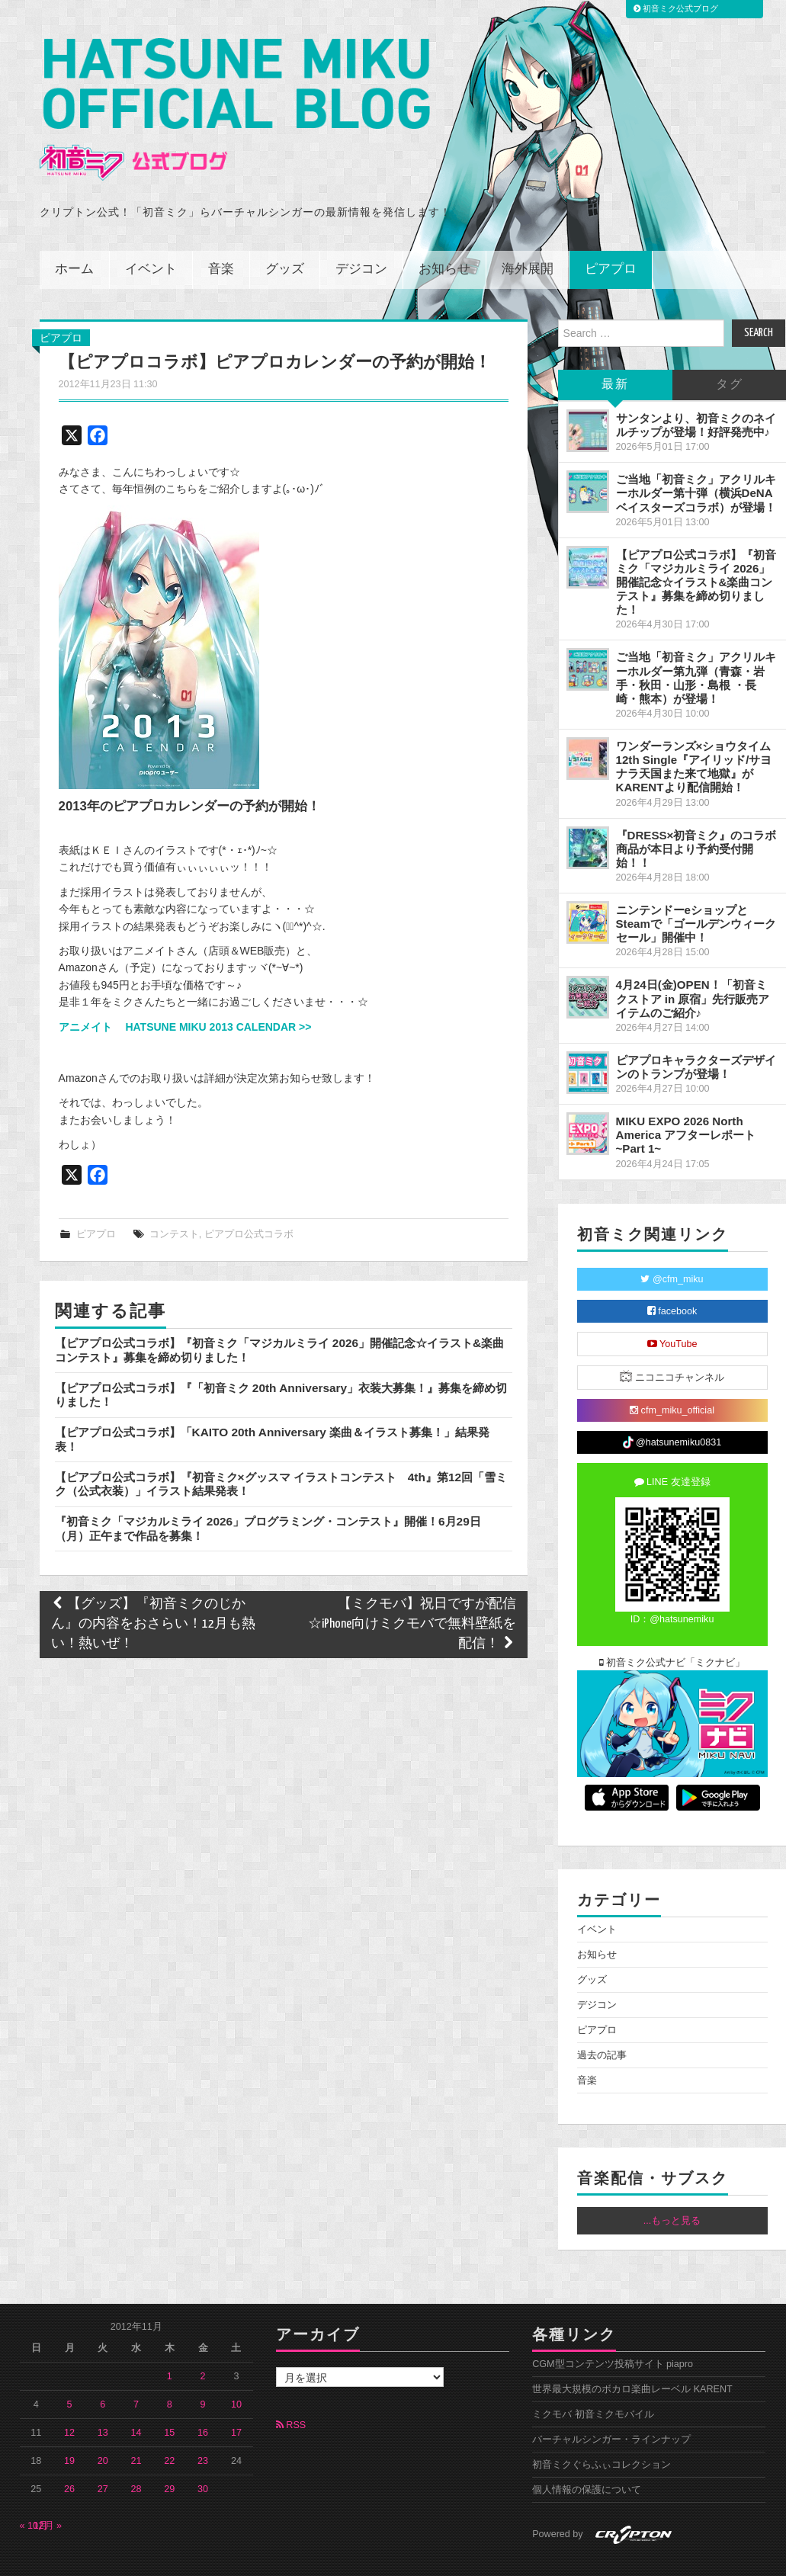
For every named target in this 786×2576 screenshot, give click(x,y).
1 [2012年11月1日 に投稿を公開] (169, 2342)
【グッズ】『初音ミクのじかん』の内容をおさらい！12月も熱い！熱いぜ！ (153, 1590)
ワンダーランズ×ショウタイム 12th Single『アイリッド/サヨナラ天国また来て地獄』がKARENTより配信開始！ (694, 733)
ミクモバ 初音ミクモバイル (593, 2381)
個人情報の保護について (586, 2456)
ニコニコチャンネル (672, 1342)
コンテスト (174, 1200)
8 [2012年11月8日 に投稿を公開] (169, 2371)
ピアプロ (611, 236)
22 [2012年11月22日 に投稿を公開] (169, 2427)
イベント (151, 236)
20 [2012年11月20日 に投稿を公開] (103, 2427)
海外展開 (527, 236)
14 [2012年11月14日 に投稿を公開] (136, 2399)
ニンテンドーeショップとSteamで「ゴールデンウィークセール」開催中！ (696, 890)
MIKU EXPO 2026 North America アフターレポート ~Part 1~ (686, 1101)
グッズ (284, 236)
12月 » (48, 2492)
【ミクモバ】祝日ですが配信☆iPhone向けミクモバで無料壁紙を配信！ (412, 1590)
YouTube (672, 1310)
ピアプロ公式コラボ (249, 1200)
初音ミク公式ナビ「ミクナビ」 (672, 1629)
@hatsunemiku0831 (672, 1409)
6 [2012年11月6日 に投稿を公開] (102, 2371)
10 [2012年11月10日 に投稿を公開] (236, 2371)
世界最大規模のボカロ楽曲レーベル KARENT (632, 2355)
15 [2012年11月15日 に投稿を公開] (169, 2399)
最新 (615, 351)
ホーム (74, 236)
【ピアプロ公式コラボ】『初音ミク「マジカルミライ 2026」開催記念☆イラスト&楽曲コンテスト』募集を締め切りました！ (696, 549)
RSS (291, 2391)
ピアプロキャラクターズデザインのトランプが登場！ (696, 1033)
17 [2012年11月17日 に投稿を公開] (236, 2399)
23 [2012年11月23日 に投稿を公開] (202, 2427)
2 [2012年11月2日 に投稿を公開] (203, 2342)
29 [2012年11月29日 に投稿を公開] (169, 2455)
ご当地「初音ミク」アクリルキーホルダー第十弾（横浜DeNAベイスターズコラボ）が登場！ (696, 459)
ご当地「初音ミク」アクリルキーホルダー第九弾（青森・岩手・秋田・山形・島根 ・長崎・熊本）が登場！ (696, 644)
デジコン (361, 236)
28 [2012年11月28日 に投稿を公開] (136, 2455)
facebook (672, 1277)
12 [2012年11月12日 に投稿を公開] (69, 2399)
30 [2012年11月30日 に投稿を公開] (202, 2455)
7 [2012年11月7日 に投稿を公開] (136, 2371)
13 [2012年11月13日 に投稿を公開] (103, 2399)
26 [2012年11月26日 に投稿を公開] (69, 2455)
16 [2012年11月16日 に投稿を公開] (202, 2399)
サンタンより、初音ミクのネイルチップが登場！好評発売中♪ (696, 391)
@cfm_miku (671, 1245)
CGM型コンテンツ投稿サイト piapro (612, 2330)
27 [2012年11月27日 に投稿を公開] (103, 2455)
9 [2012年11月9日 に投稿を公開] (203, 2371)
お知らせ (444, 236)
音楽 (221, 236)
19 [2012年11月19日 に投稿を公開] (69, 2427)
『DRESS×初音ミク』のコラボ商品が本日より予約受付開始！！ (696, 815)
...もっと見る (672, 2187)
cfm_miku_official (672, 1376)
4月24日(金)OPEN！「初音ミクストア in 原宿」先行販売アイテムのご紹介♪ (693, 965)
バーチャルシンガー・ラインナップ (611, 2406)
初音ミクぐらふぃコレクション (601, 2431)
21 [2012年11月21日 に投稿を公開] (136, 2427)
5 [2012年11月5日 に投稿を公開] (69, 2371)
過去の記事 (602, 2021)
